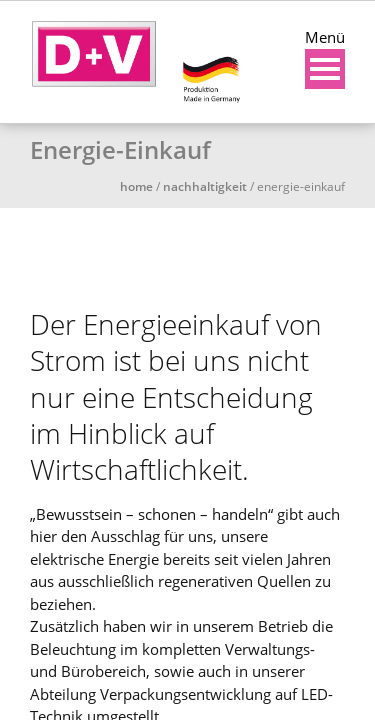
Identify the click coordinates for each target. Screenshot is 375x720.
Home (136, 186)
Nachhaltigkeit (205, 186)
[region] (187, 247)
